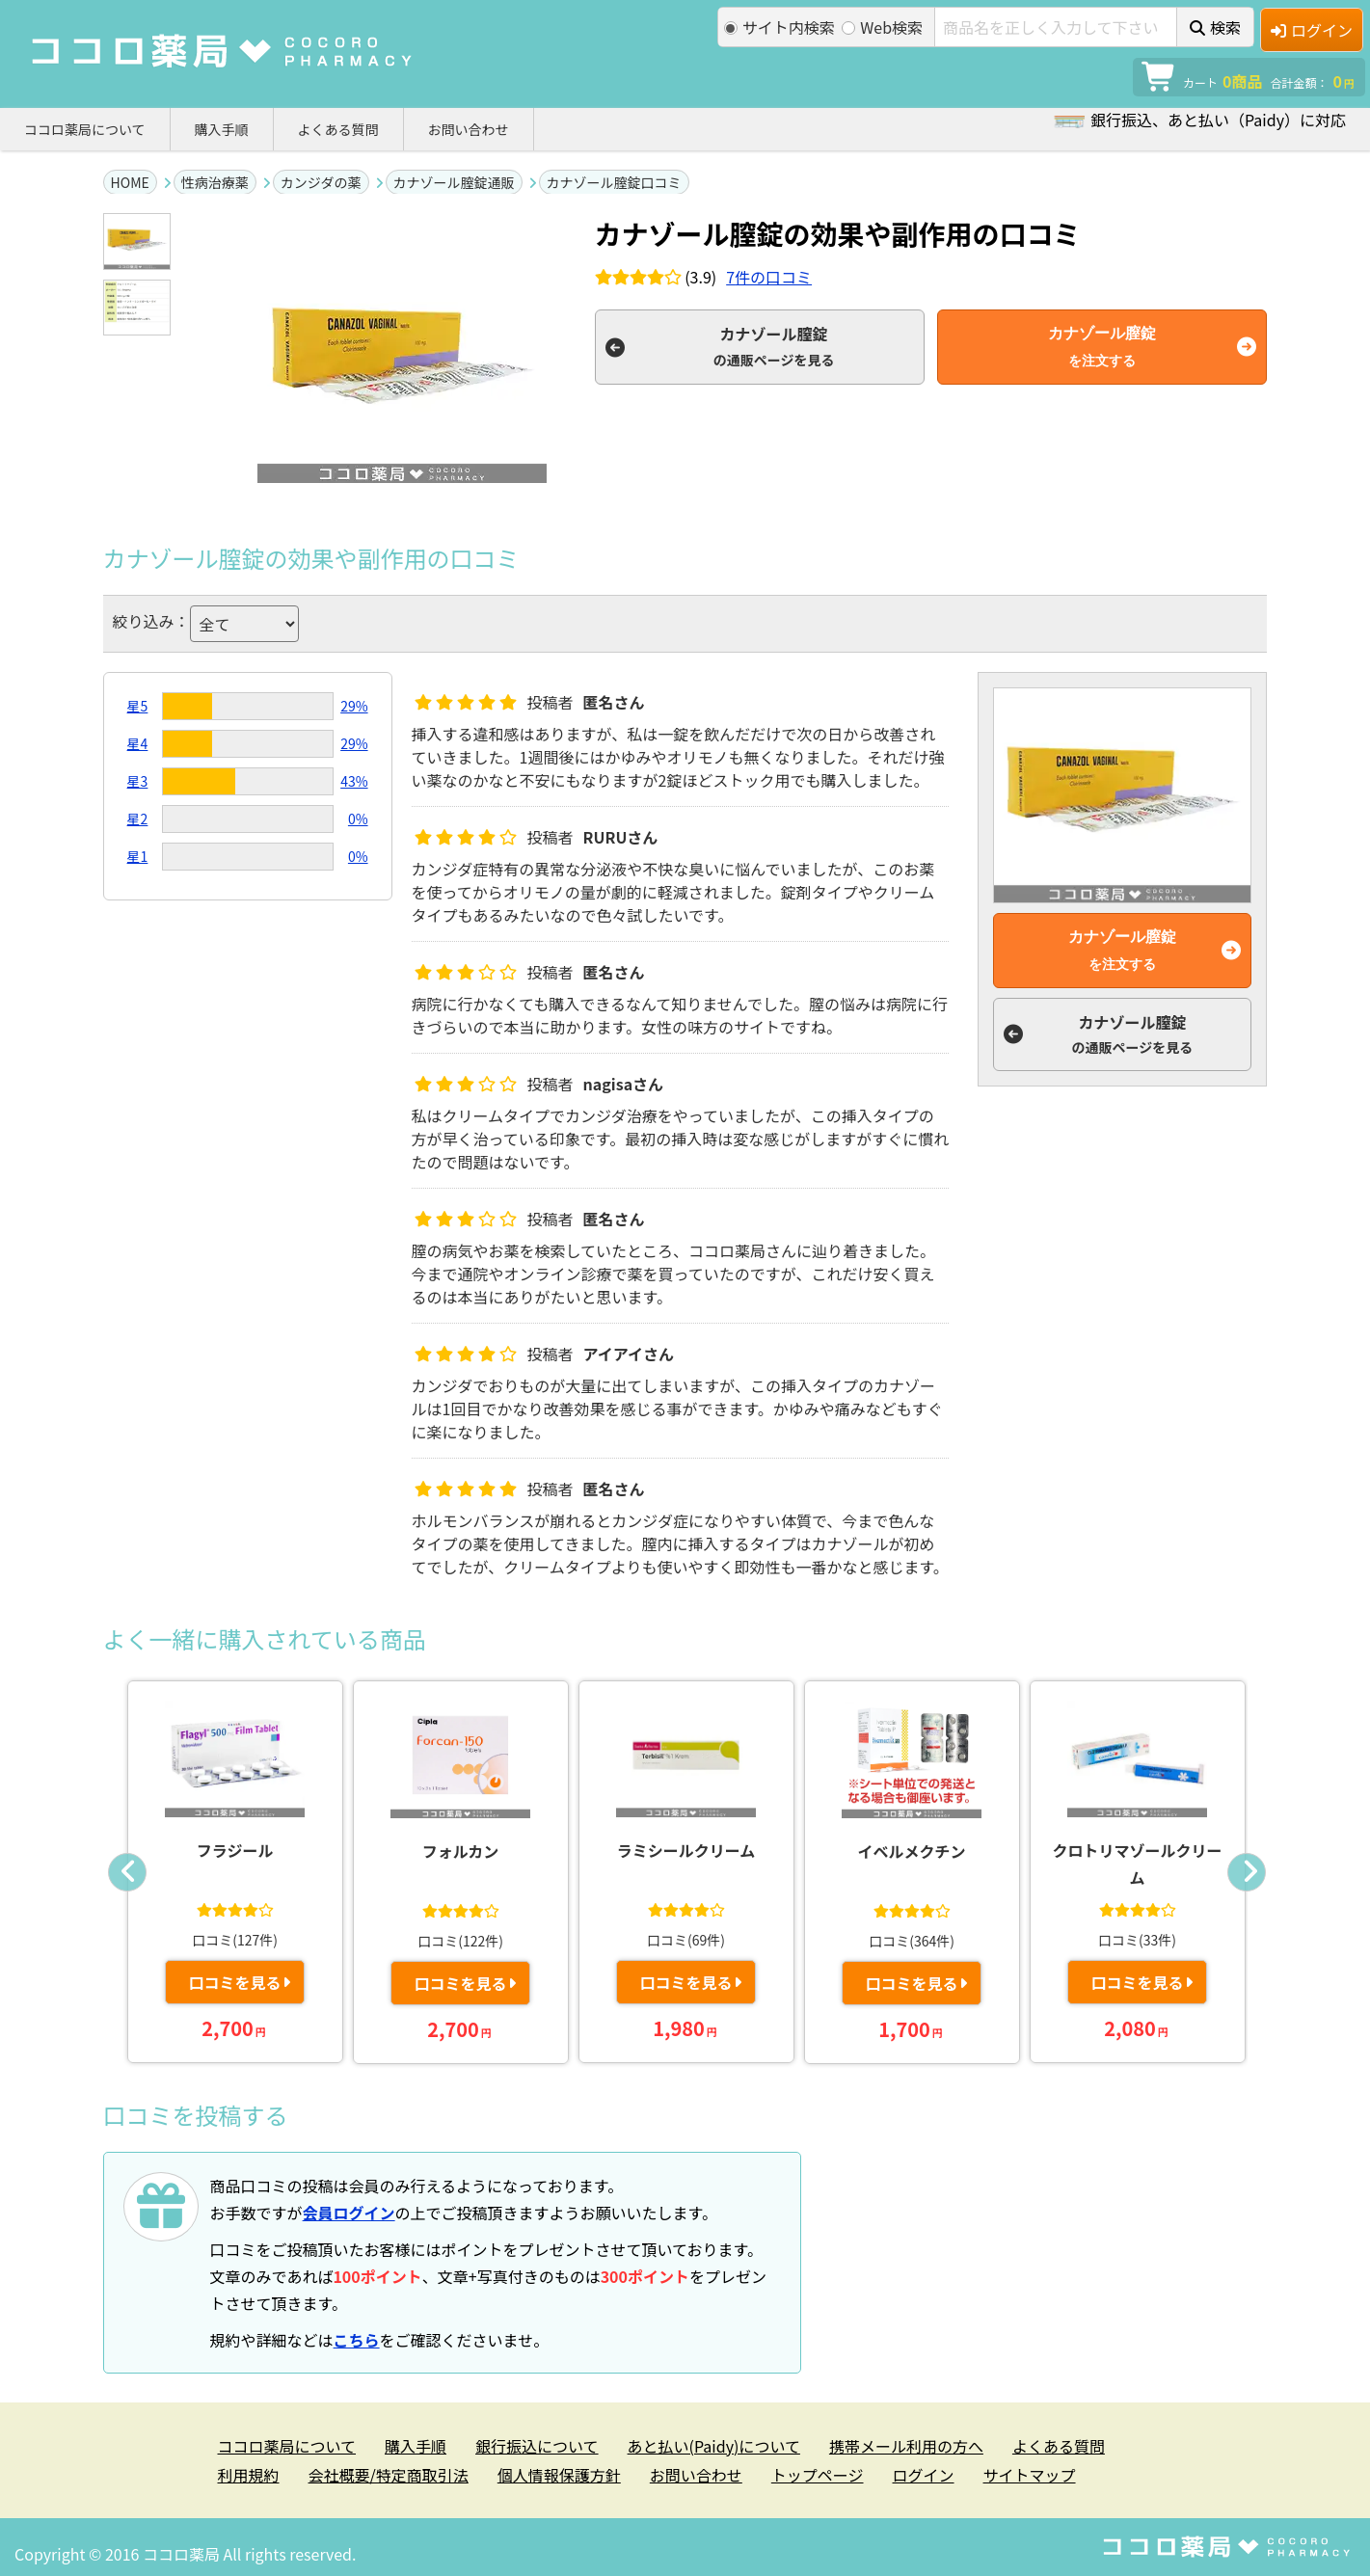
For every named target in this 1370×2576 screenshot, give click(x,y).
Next (1246, 1872)
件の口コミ (769, 276)
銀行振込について (537, 2445)
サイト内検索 (779, 27)
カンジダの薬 (321, 182)
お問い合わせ (468, 129)
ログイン (1312, 29)
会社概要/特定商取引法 (389, 2474)
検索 (1215, 27)
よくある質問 (338, 129)
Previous (127, 1872)
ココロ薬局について (85, 129)
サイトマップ (1029, 2474)
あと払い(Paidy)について (714, 2445)
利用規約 (249, 2474)
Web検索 (882, 27)
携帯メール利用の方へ (906, 2445)
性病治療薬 (215, 182)
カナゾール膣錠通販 (454, 182)
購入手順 (222, 129)
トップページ (817, 2474)
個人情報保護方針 (559, 2474)
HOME (130, 182)
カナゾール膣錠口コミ (614, 182)
